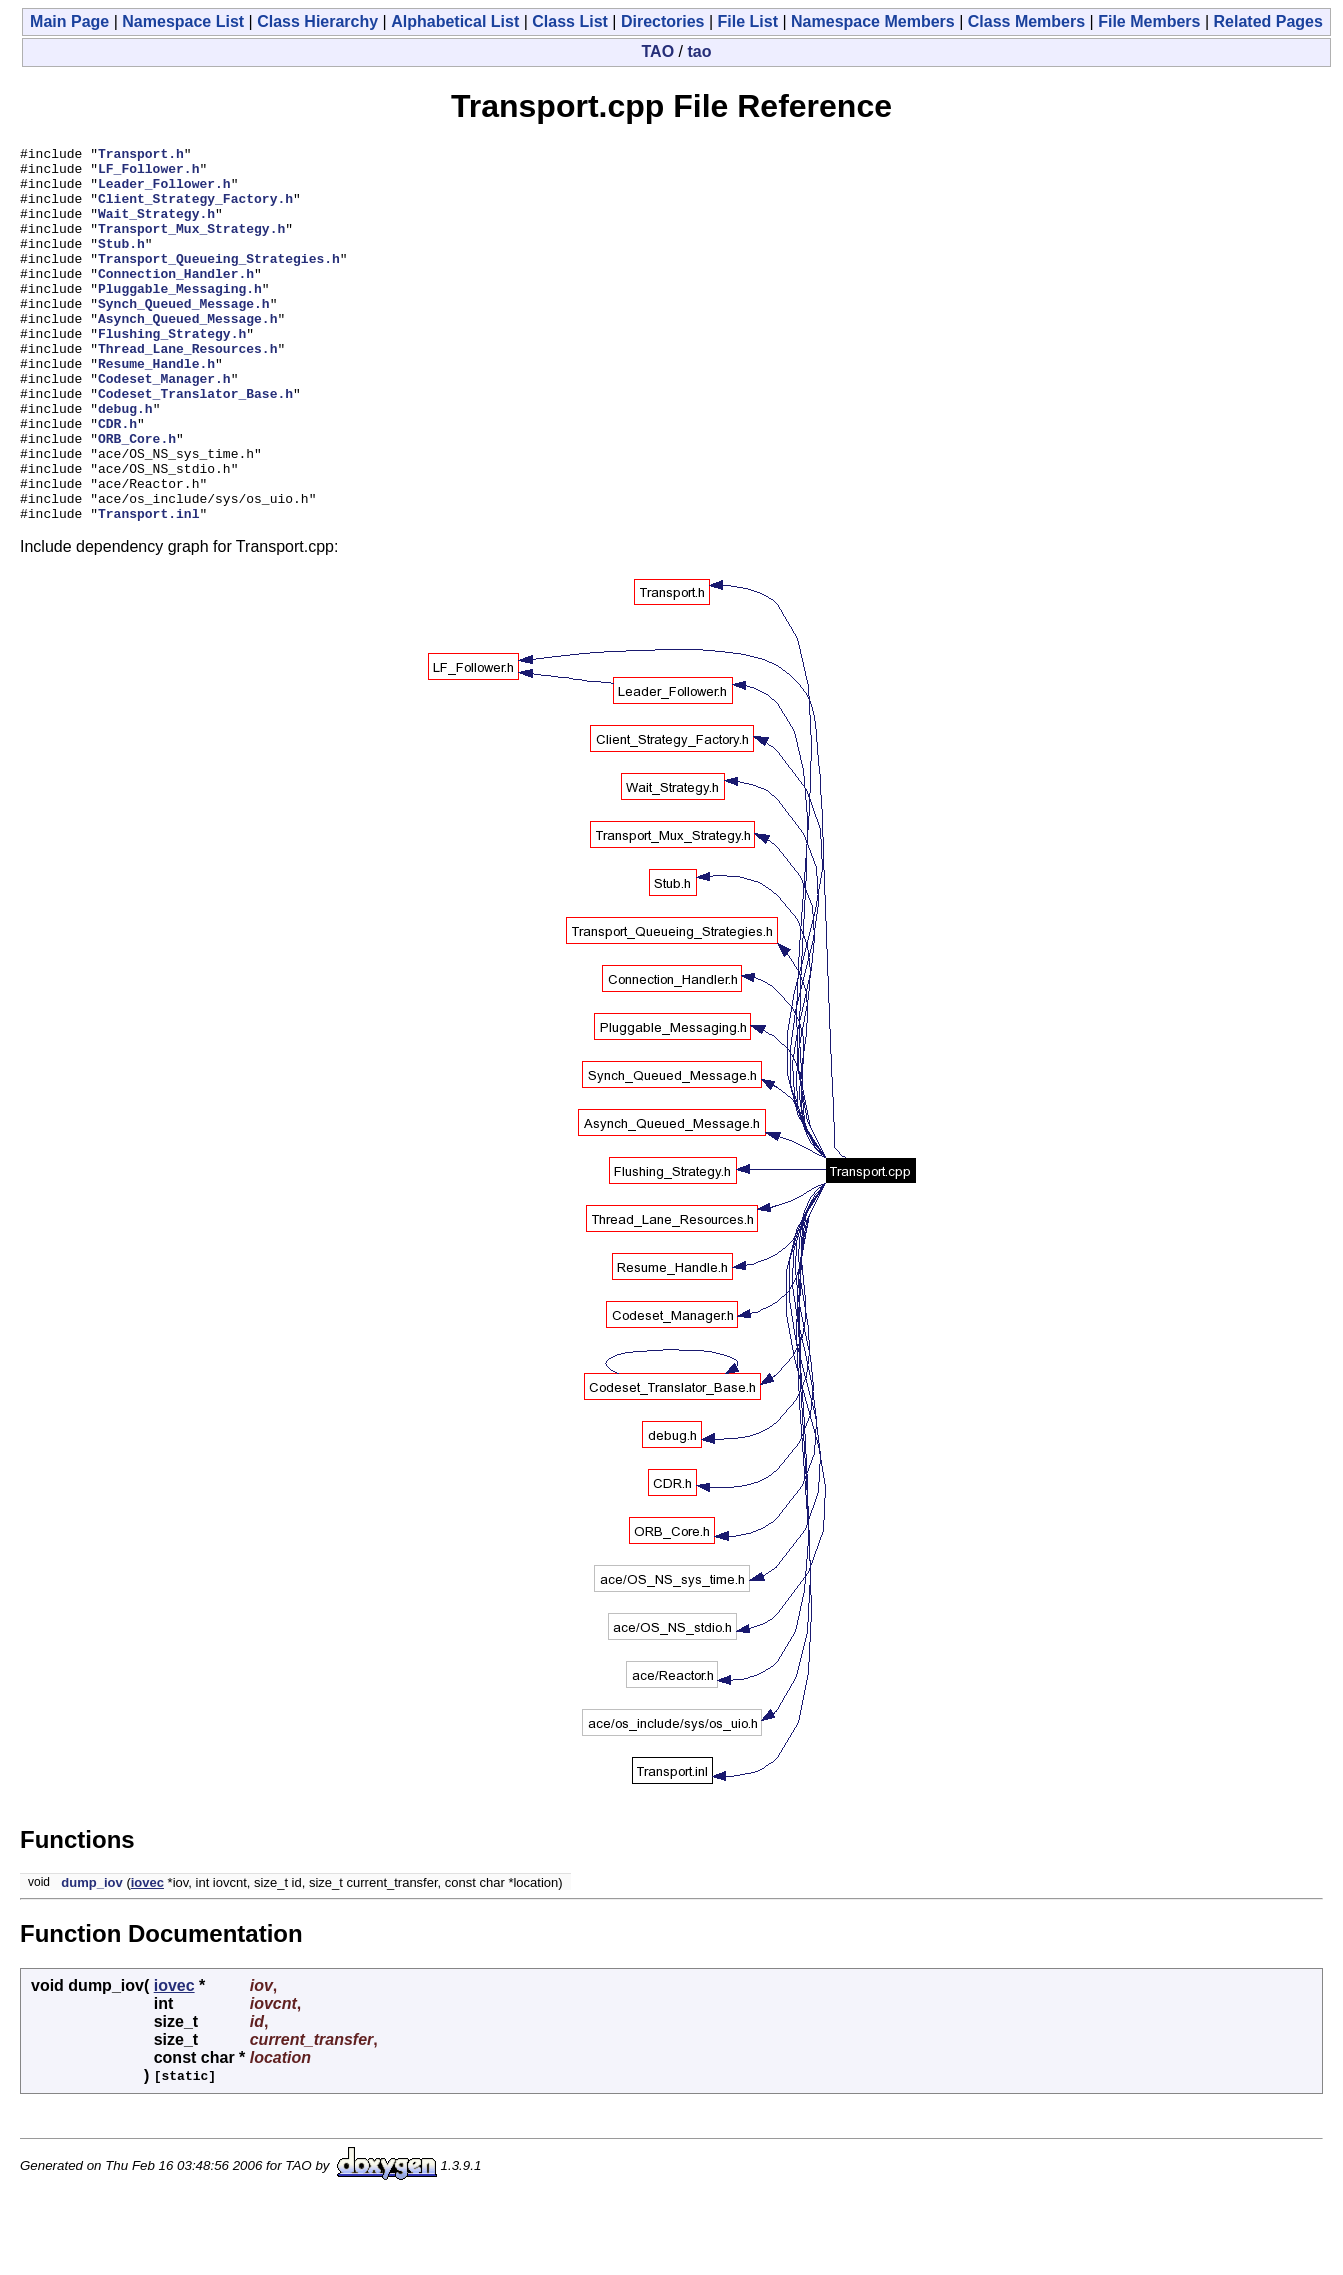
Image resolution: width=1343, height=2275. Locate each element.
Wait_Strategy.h (156, 228)
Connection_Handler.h (176, 300)
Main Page (69, 21)
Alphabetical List (455, 21)
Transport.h (141, 156)
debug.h (125, 462)
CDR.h (117, 480)
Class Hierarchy (317, 21)
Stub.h (121, 264)
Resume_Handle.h (156, 408)
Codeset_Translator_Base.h (195, 444)
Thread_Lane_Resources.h (187, 390)
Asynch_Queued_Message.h (187, 354)
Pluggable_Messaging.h (180, 318)
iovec (147, 1957)
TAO (658, 51)
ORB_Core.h (137, 498)
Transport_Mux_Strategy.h (191, 246)
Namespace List (183, 21)
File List (748, 21)
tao (699, 51)
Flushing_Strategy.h (172, 372)
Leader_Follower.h (164, 192)
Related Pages (1268, 21)
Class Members (1026, 21)
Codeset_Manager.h (164, 426)
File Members (1149, 21)
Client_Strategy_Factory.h (195, 210)
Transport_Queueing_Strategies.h (219, 282)
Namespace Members (873, 21)
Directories (663, 21)
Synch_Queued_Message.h (184, 336)
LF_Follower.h (148, 174)
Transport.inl (148, 588)
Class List (570, 21)
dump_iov (91, 1957)
